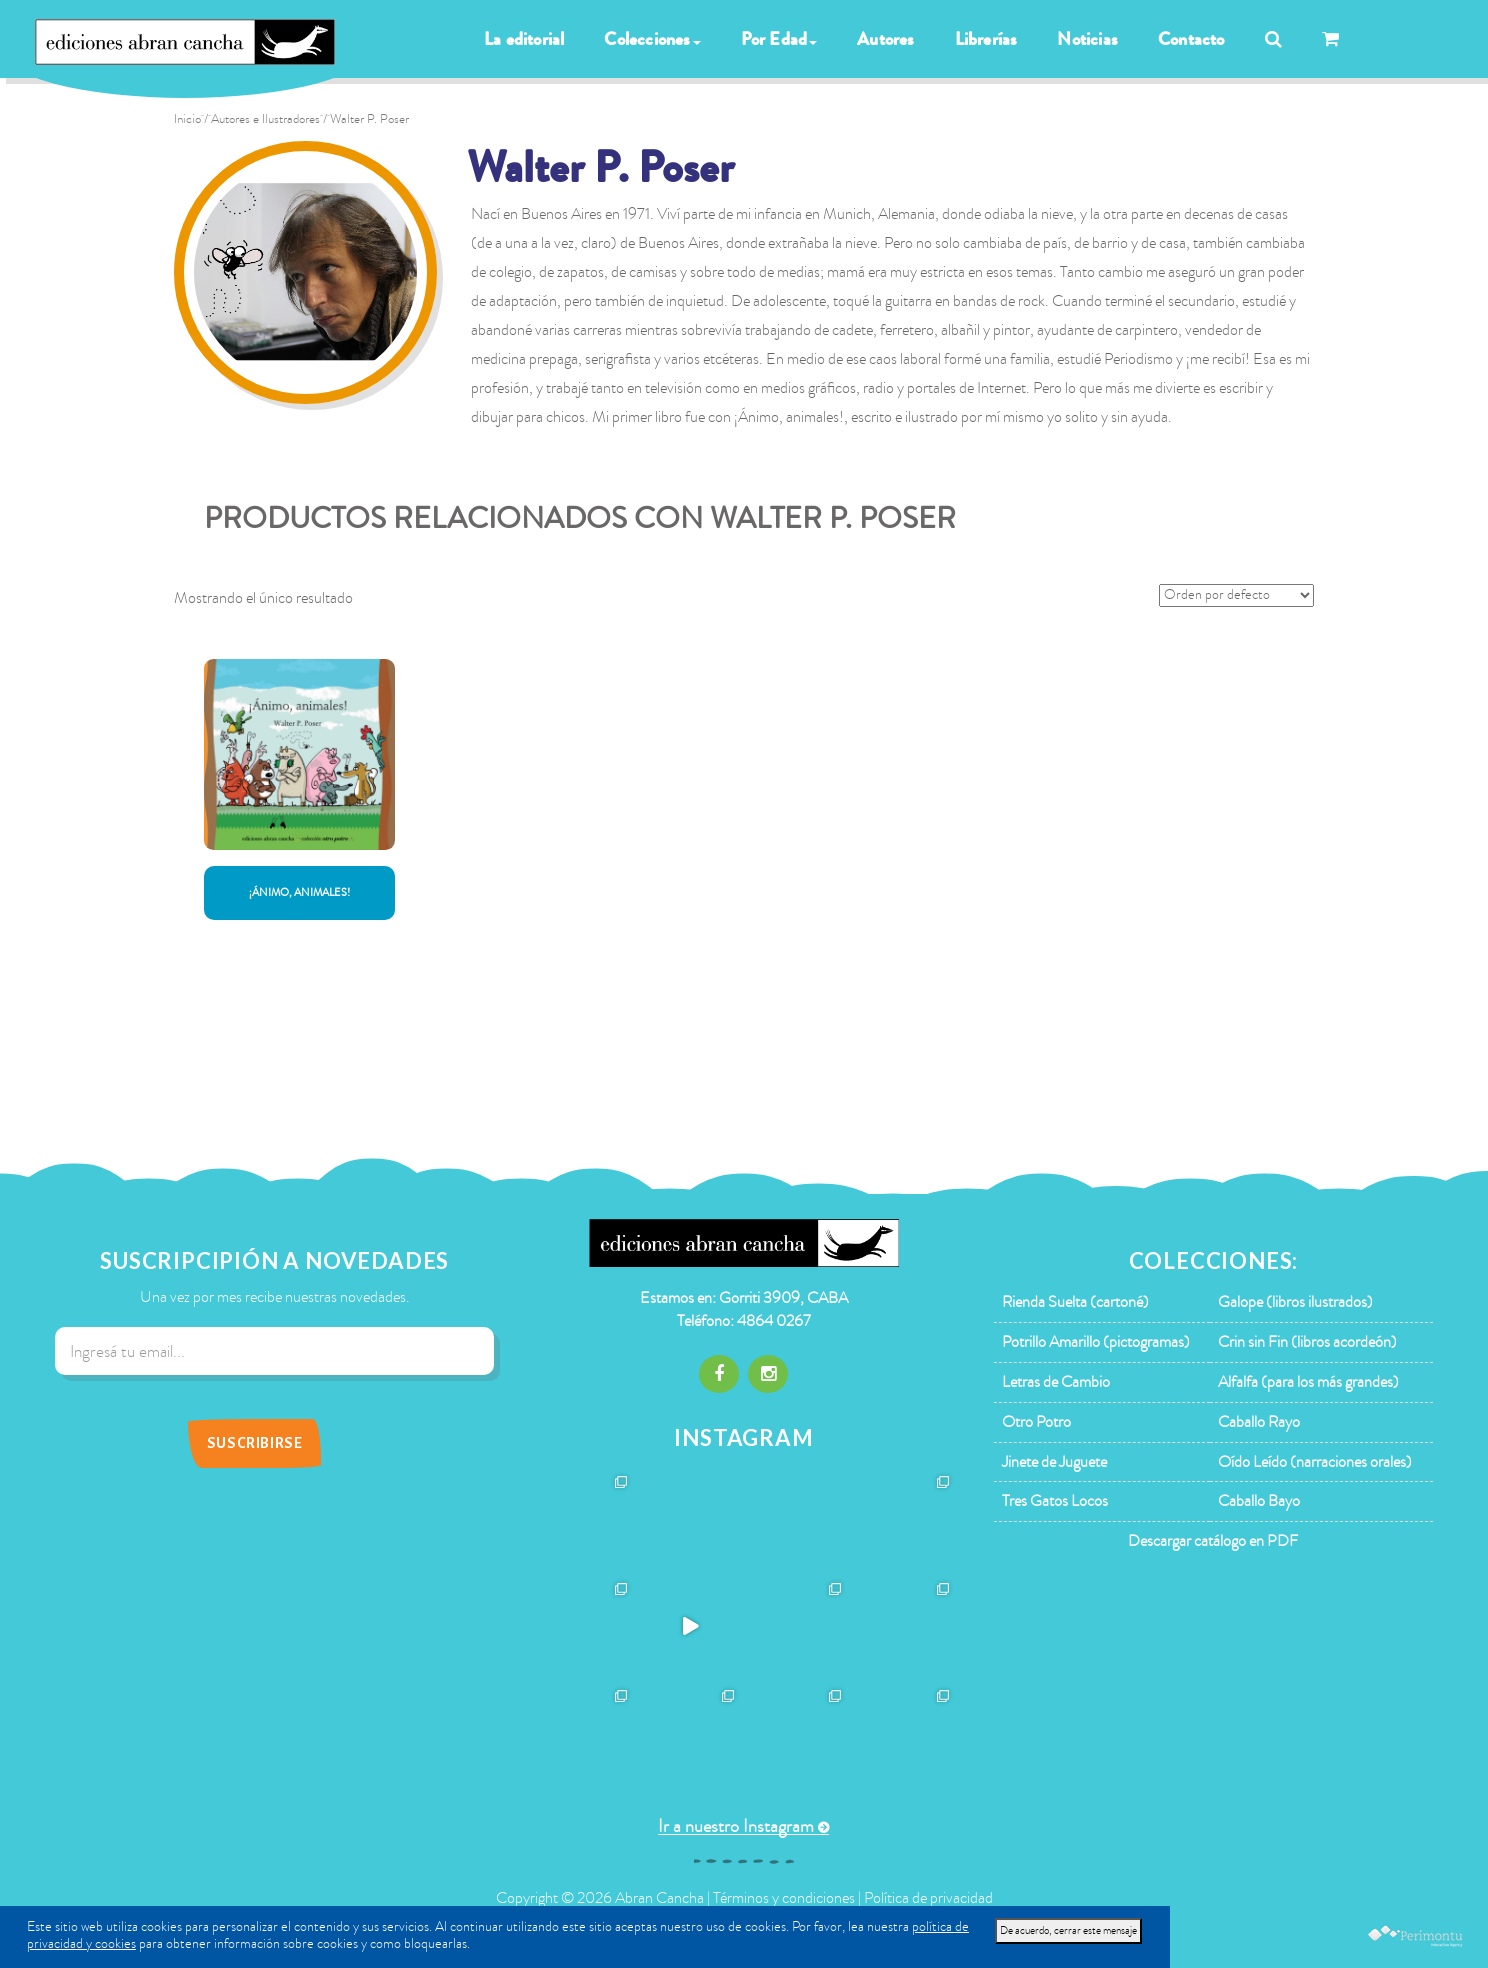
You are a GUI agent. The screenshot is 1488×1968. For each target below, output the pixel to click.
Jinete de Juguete (1054, 1462)
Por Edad (779, 39)
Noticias (1087, 39)
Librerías (986, 39)
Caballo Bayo (1259, 1501)
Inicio (187, 119)
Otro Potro (1036, 1422)
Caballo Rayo (1259, 1422)
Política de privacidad (928, 1898)
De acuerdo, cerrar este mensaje (1068, 1930)
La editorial (524, 39)
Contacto (1191, 39)
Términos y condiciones (784, 1898)
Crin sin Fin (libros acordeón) (1307, 1342)
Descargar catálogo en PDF (1213, 1541)
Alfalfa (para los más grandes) (1308, 1382)
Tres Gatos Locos (1055, 1501)
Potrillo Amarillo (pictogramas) (1096, 1342)
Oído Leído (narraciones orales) (1315, 1462)
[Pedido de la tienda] (1236, 595)
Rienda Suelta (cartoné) (1075, 1302)
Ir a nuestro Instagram (736, 1826)
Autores (885, 39)
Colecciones (652, 39)
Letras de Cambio (1056, 1382)
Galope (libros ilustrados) (1295, 1302)
